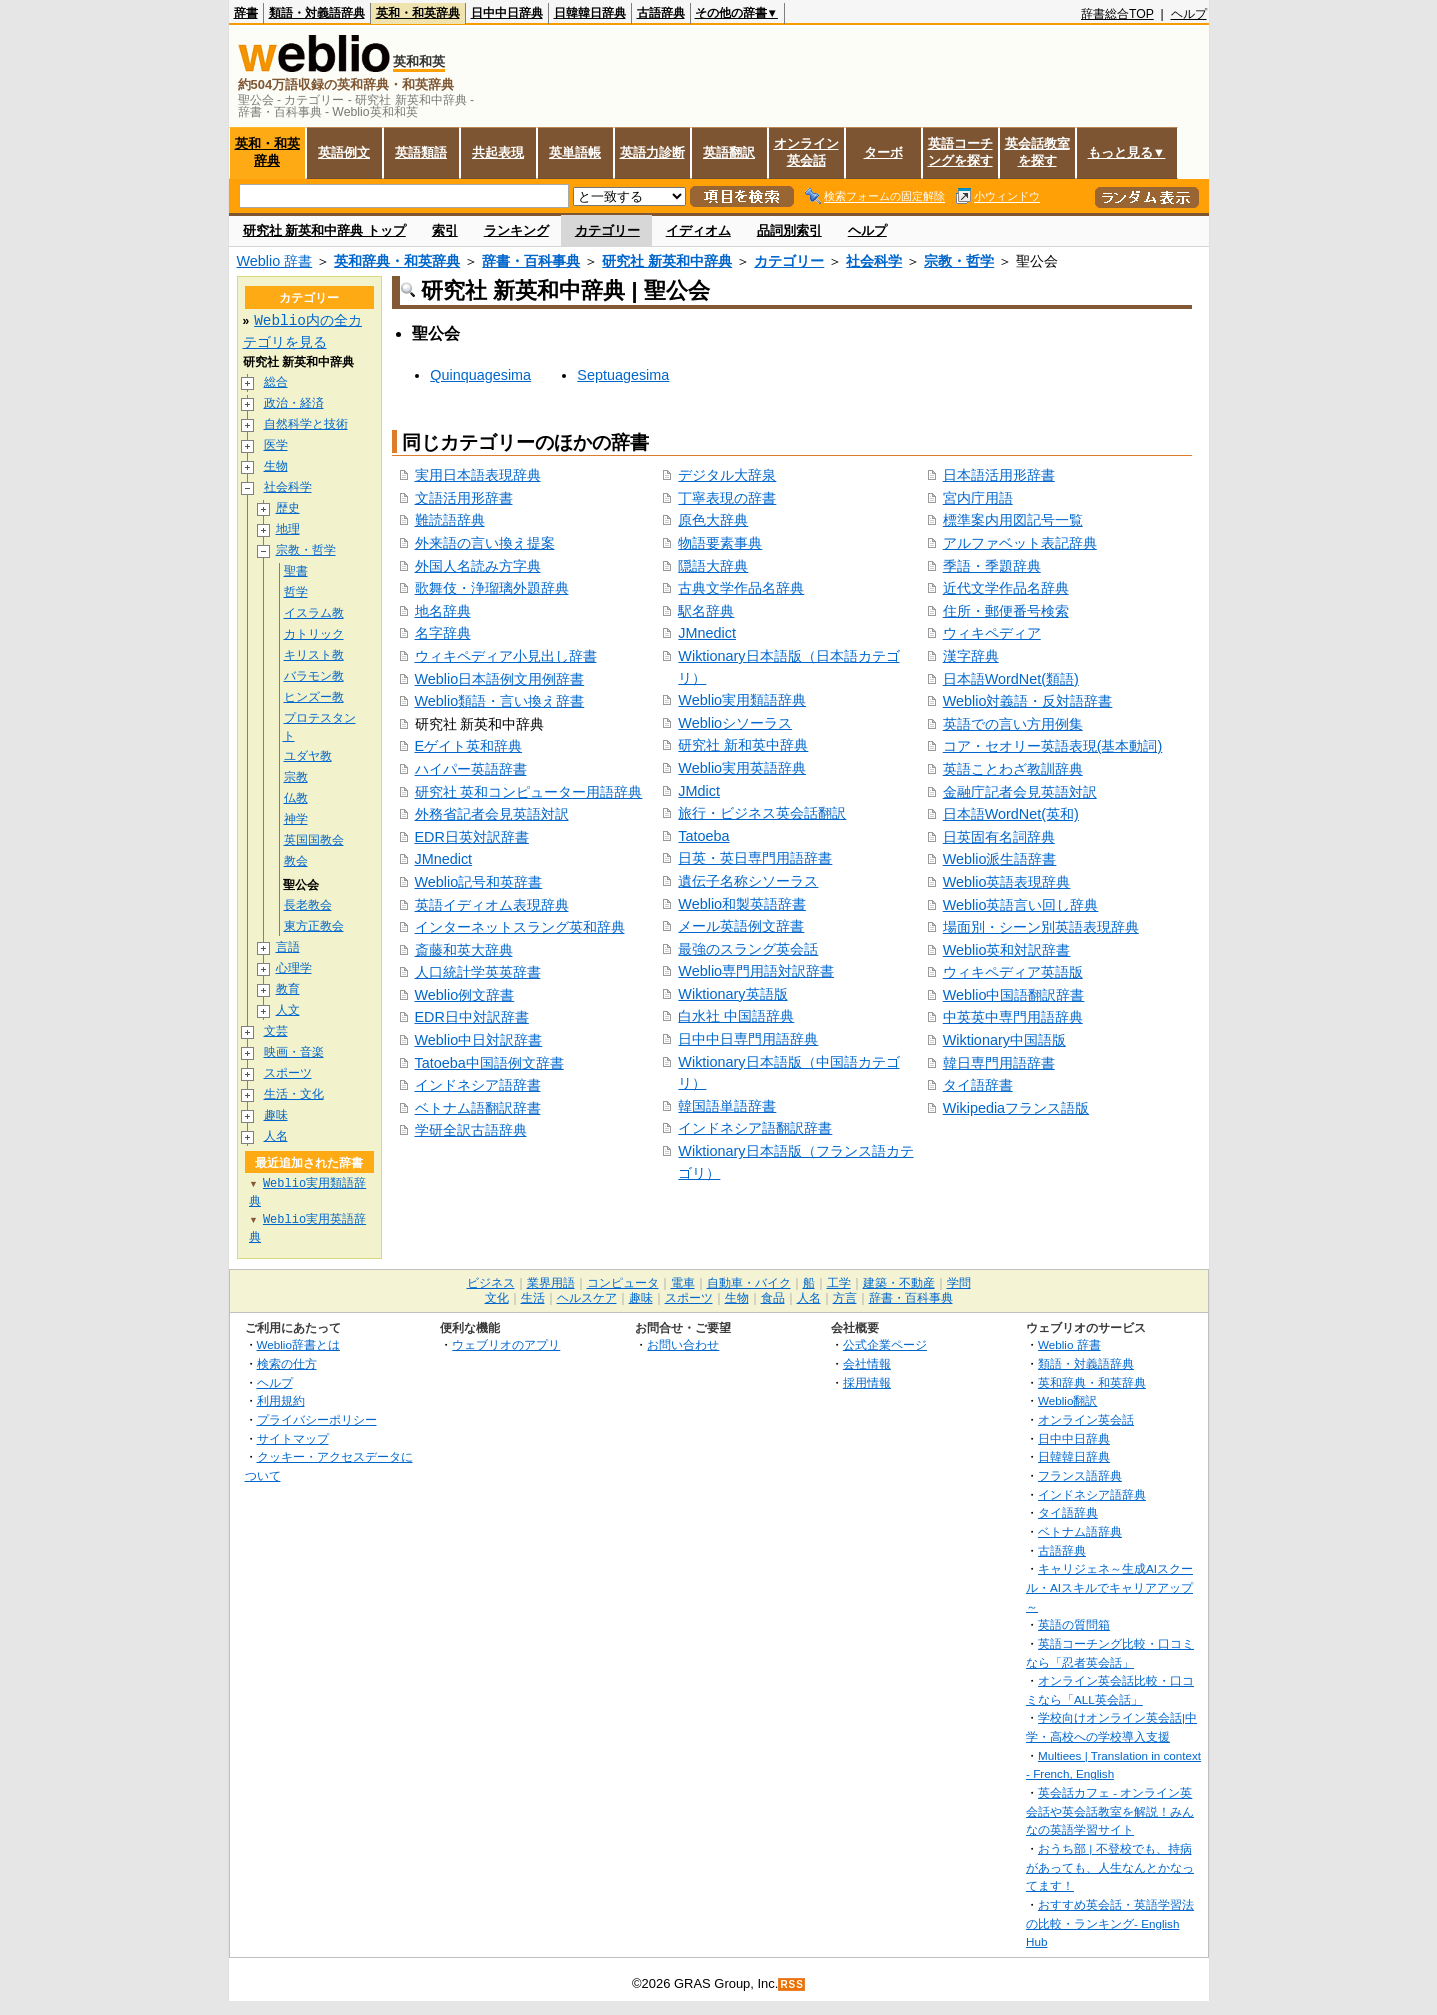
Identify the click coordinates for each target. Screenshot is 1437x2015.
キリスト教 (314, 655)
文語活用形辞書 (464, 498)
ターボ (883, 152)
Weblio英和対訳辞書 (1007, 950)
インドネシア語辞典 (1092, 1495)
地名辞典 (443, 611)
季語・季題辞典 (992, 566)
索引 (445, 230)
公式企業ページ (885, 1345)
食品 (773, 1299)
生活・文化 (294, 1095)
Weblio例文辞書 (465, 995)
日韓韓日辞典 (590, 13)
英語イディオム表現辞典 (492, 905)
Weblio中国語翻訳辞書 (1014, 995)
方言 (845, 1299)
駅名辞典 (706, 611)
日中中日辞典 (507, 13)
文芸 (276, 1032)
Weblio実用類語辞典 (742, 700)
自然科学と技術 (306, 424)
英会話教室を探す (1037, 152)
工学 (839, 1284)
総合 (276, 382)
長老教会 (308, 906)
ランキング (516, 230)
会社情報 (867, 1364)
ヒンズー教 (314, 697)
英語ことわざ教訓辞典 (1013, 769)
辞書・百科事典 (531, 261)
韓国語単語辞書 (727, 1106)
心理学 (294, 969)
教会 (296, 862)
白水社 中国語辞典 (736, 1016)
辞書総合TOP (1117, 14)
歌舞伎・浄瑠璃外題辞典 (492, 588)
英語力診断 (652, 152)
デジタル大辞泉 (727, 475)
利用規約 (281, 1401)
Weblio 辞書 (275, 261)
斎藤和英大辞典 (464, 950)
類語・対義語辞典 (317, 13)
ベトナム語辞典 (1080, 1532)
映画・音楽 (294, 1053)
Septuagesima (623, 375)
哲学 (296, 592)
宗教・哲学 (959, 261)
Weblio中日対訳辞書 (479, 1040)
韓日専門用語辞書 (999, 1063)
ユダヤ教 (308, 757)
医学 (276, 445)
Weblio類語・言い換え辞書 (500, 701)
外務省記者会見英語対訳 (492, 814)
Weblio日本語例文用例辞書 (500, 679)
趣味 (276, 1116)
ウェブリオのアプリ (506, 1345)
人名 (276, 1137)
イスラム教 (314, 613)
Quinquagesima (480, 375)
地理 (288, 529)
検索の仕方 (287, 1364)
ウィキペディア (992, 633)
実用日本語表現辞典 (478, 475)
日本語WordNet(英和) (1011, 814)
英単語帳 (575, 152)
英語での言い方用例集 (1013, 724)
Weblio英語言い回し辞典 (1021, 905)
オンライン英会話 (806, 152)
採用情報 (867, 1383)
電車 (683, 1284)
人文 (288, 1011)
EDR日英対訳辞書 (472, 837)
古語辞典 (661, 13)
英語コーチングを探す (960, 152)
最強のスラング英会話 (748, 949)
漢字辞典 (971, 656)
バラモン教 (314, 676)
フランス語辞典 (1080, 1476)
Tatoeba (703, 836)
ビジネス (491, 1284)
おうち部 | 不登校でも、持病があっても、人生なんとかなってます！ (1110, 1868)
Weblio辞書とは (298, 1345)
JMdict (699, 791)
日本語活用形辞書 (999, 475)
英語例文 (344, 152)
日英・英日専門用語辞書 (755, 858)
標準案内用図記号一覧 (1013, 520)
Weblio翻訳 (1067, 1401)
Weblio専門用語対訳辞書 (756, 971)
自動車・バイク (749, 1284)
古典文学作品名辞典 (741, 588)
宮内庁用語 (978, 498)
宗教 (296, 778)
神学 (296, 820)
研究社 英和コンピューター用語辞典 (529, 792)
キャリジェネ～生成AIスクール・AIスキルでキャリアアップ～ (1109, 1588)
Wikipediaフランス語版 (1016, 1108)
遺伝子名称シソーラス (748, 881)
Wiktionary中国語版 (1004, 1040)
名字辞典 (443, 633)
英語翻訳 (729, 152)
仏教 (296, 799)
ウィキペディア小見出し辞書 (506, 656)
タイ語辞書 (978, 1085)
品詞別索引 (789, 230)
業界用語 (551, 1284)
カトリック (314, 634)
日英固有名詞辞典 (999, 837)
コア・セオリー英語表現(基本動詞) (1053, 746)
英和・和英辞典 (418, 13)
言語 (288, 948)
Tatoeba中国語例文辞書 (489, 1063)
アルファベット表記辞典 (1020, 543)
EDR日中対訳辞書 (472, 1017)
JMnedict (444, 859)
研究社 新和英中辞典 (743, 745)
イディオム (698, 230)
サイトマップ (293, 1439)
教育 (288, 990)
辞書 (246, 13)
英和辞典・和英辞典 (397, 261)
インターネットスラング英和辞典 (520, 927)
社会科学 (874, 261)
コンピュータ (623, 1284)
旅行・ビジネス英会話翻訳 (762, 813)
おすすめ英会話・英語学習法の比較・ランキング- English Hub (1110, 1924)
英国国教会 (314, 841)
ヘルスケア (587, 1299)
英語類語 (421, 152)
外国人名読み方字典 (478, 566)
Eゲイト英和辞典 (469, 746)
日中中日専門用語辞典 (748, 1039)
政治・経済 (294, 403)
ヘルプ (1189, 14)
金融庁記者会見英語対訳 (1020, 792)
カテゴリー (607, 230)
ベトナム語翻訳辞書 (478, 1108)
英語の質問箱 (1074, 1625)
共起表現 (498, 152)
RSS (792, 1985)
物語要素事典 (720, 543)
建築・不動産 (899, 1284)
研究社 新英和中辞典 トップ (324, 230)
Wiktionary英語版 (732, 994)
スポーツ (288, 1074)
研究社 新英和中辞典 (667, 261)
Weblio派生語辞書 (1000, 859)
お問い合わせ (683, 1345)
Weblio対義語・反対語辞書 (1028, 701)
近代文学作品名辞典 (1006, 588)
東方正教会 (314, 927)
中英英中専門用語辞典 (1013, 1017)
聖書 (296, 571)
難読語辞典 (450, 520)
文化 (497, 1299)
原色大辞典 (713, 520)
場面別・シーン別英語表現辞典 (1041, 927)
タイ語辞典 (1068, 1513)
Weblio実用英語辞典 (742, 768)
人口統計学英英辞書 (478, 972)
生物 (276, 466)
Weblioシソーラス (735, 723)
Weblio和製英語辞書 (742, 904)
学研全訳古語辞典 (471, 1130)
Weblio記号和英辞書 (479, 882)
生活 (533, 1299)
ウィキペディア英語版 (1013, 972)
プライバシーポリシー (317, 1420)
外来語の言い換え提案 (485, 543)
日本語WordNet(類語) (1011, 679)
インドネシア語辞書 (478, 1085)
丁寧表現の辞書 (727, 498)
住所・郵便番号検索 (1006, 611)
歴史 (288, 508)
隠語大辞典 (713, 566)
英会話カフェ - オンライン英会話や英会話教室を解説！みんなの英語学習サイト (1110, 1812)
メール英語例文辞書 (741, 926)
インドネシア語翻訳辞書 (755, 1128)
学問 (959, 1284)
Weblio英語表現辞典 (1007, 882)
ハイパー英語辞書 (471, 769)
